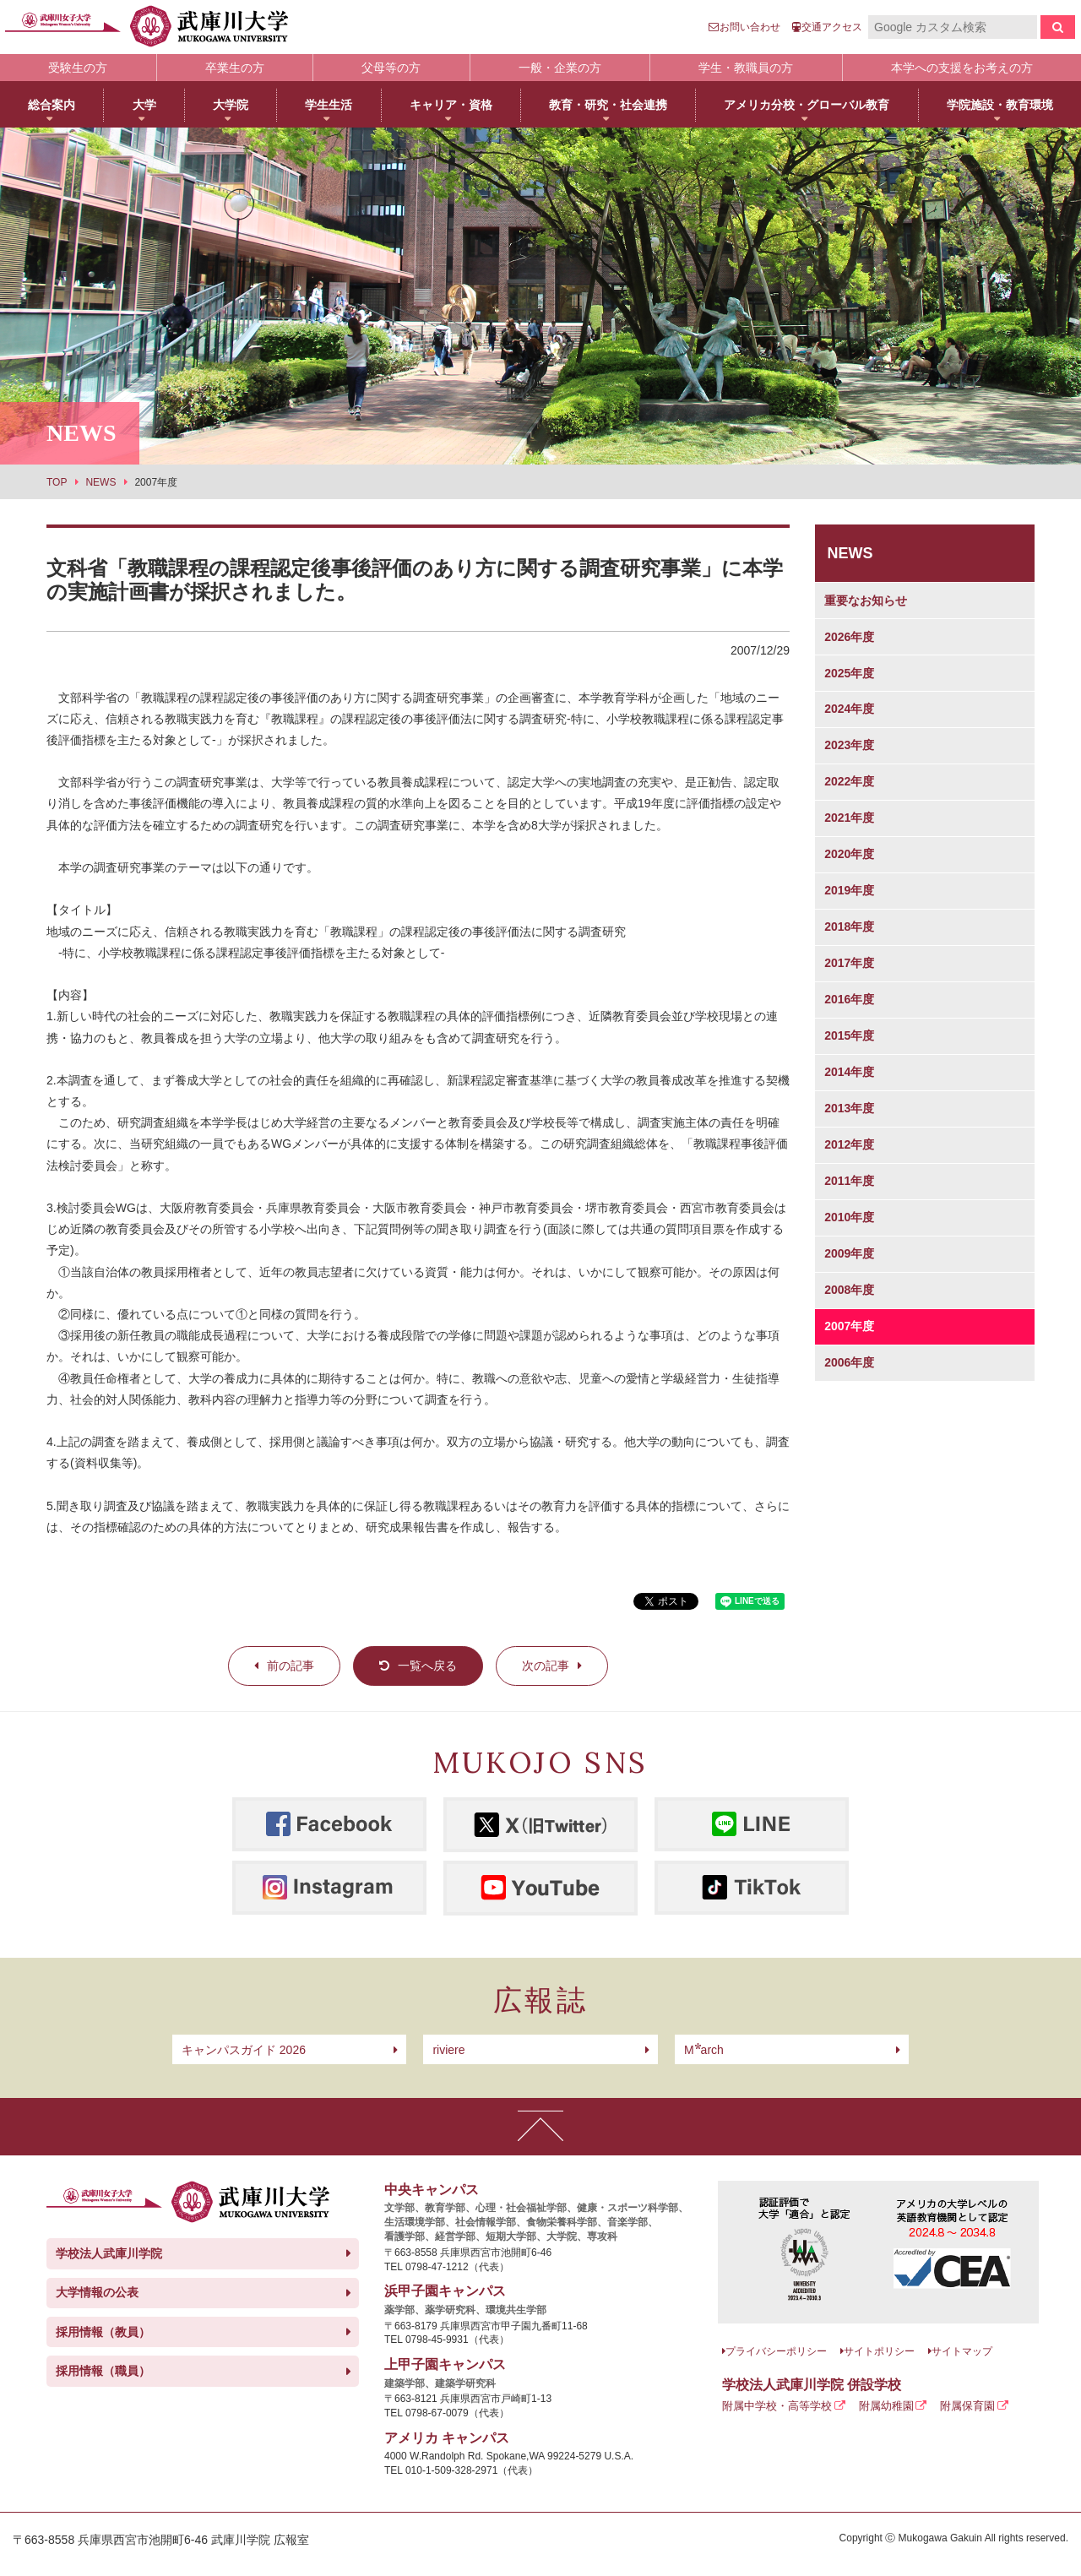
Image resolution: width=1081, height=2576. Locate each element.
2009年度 (849, 1253)
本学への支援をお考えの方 (962, 67)
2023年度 (849, 745)
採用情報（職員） (103, 2371)
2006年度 (849, 1362)
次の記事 (545, 1665)
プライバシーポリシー (776, 2351)
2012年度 (849, 1144)
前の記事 (290, 1665)
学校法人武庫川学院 (109, 2253)
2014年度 (849, 1072)
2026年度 (849, 637)
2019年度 (849, 890)
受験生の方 (77, 67)
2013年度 (849, 1108)
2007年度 (849, 1326)
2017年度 (849, 963)
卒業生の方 (234, 67)
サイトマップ (962, 2351)
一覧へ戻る (427, 1665)
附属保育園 (967, 2405)
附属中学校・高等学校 (777, 2405)
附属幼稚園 (886, 2405)
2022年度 (849, 781)
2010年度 (849, 1217)
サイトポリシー (879, 2351)
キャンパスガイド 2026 (244, 2050)
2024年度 (849, 708)
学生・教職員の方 (745, 67)
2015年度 (849, 1035)
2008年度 (849, 1289)
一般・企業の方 (560, 67)
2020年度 (849, 854)
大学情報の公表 (97, 2292)
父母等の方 (391, 67)
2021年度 (849, 817)
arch (704, 2050)
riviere (448, 2050)
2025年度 (849, 673)
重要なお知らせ (865, 600)
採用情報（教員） (103, 2332)
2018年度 (849, 926)
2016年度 (849, 999)
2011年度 (849, 1180)
